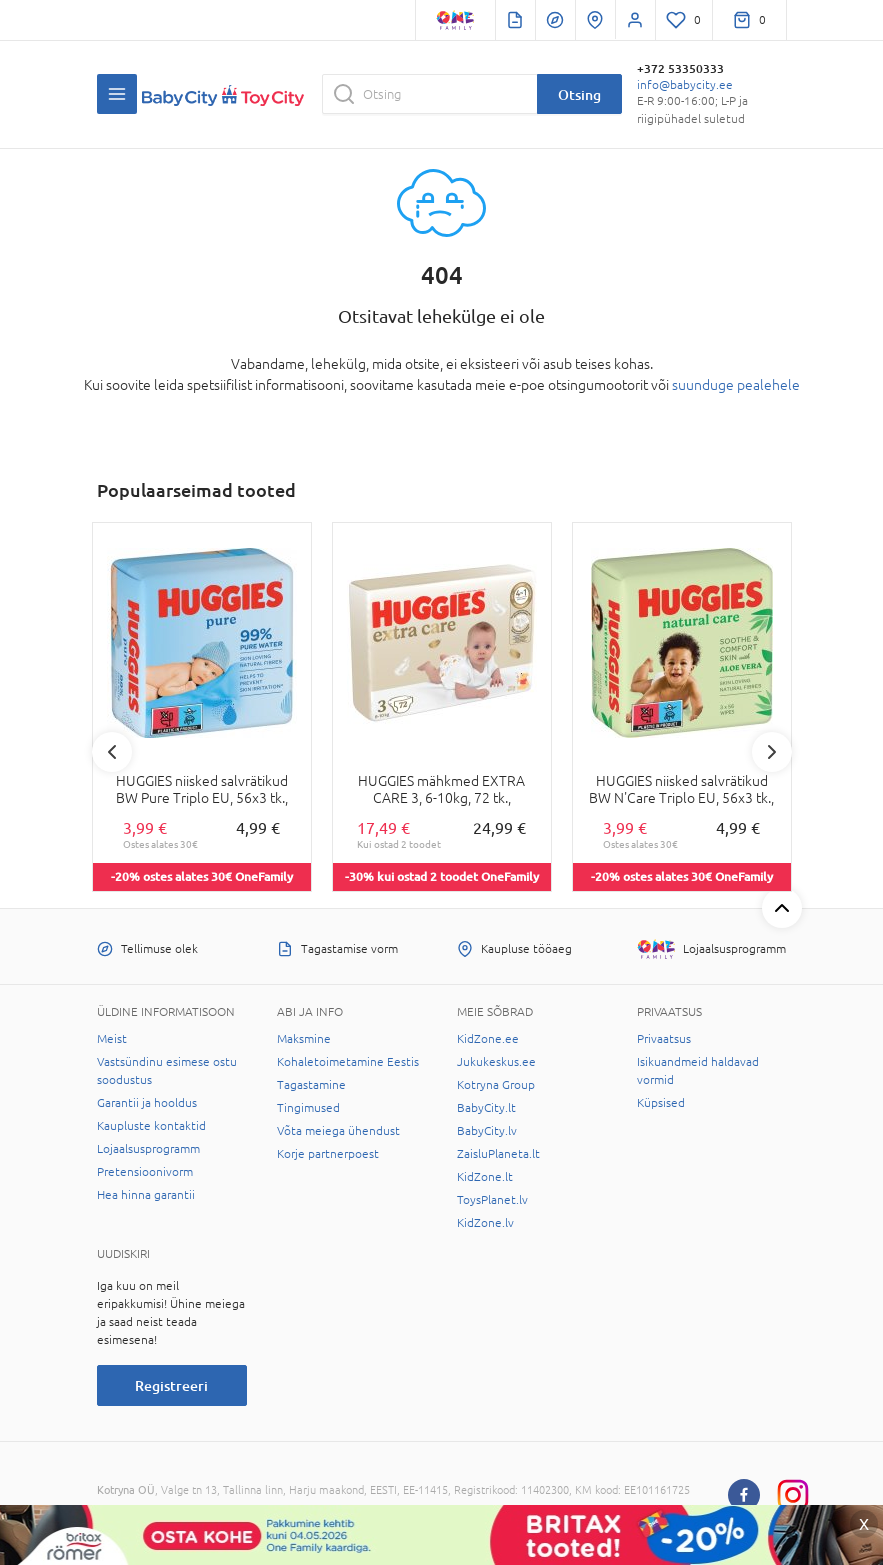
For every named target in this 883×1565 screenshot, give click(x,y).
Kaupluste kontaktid (151, 1126)
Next (772, 752)
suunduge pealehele (736, 385)
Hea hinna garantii (146, 1195)
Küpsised (661, 1103)
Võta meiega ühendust (338, 1131)
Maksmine (304, 1039)
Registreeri (171, 1385)
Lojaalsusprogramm (148, 1149)
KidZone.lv (485, 1223)
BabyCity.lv (487, 1131)
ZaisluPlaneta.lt (498, 1154)
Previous (112, 752)
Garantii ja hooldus (147, 1103)
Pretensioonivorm (145, 1172)
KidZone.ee (488, 1039)
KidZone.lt (485, 1177)
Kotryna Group (496, 1085)
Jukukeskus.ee (496, 1062)
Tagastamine (311, 1085)
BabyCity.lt (486, 1108)
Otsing (579, 94)
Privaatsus (664, 1039)
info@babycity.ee (685, 85)
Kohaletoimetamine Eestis (348, 1062)
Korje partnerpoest (328, 1154)
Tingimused (308, 1108)
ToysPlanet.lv (492, 1200)
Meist (112, 1039)
